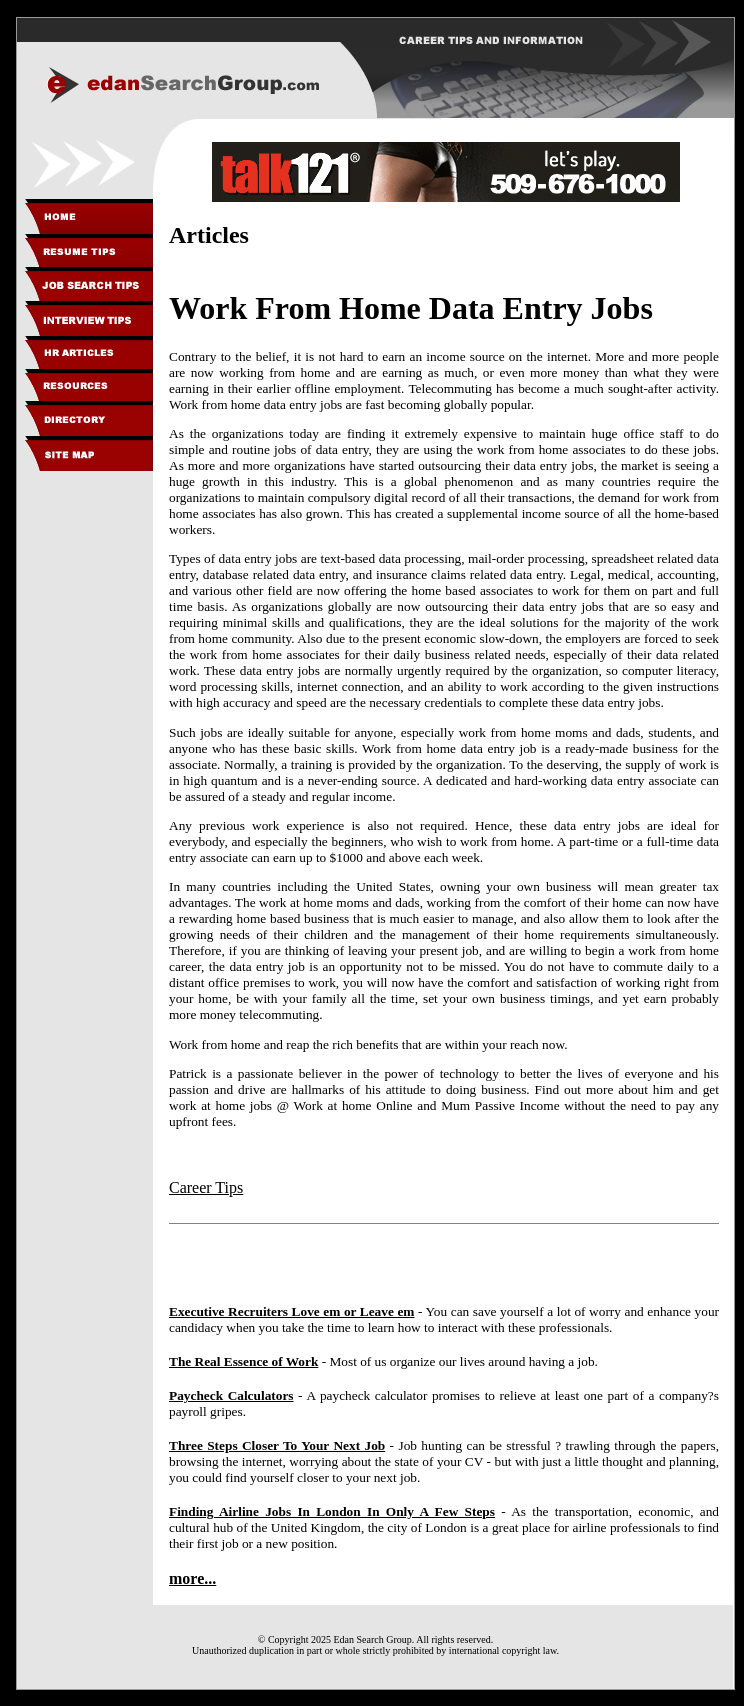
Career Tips (206, 1187)
